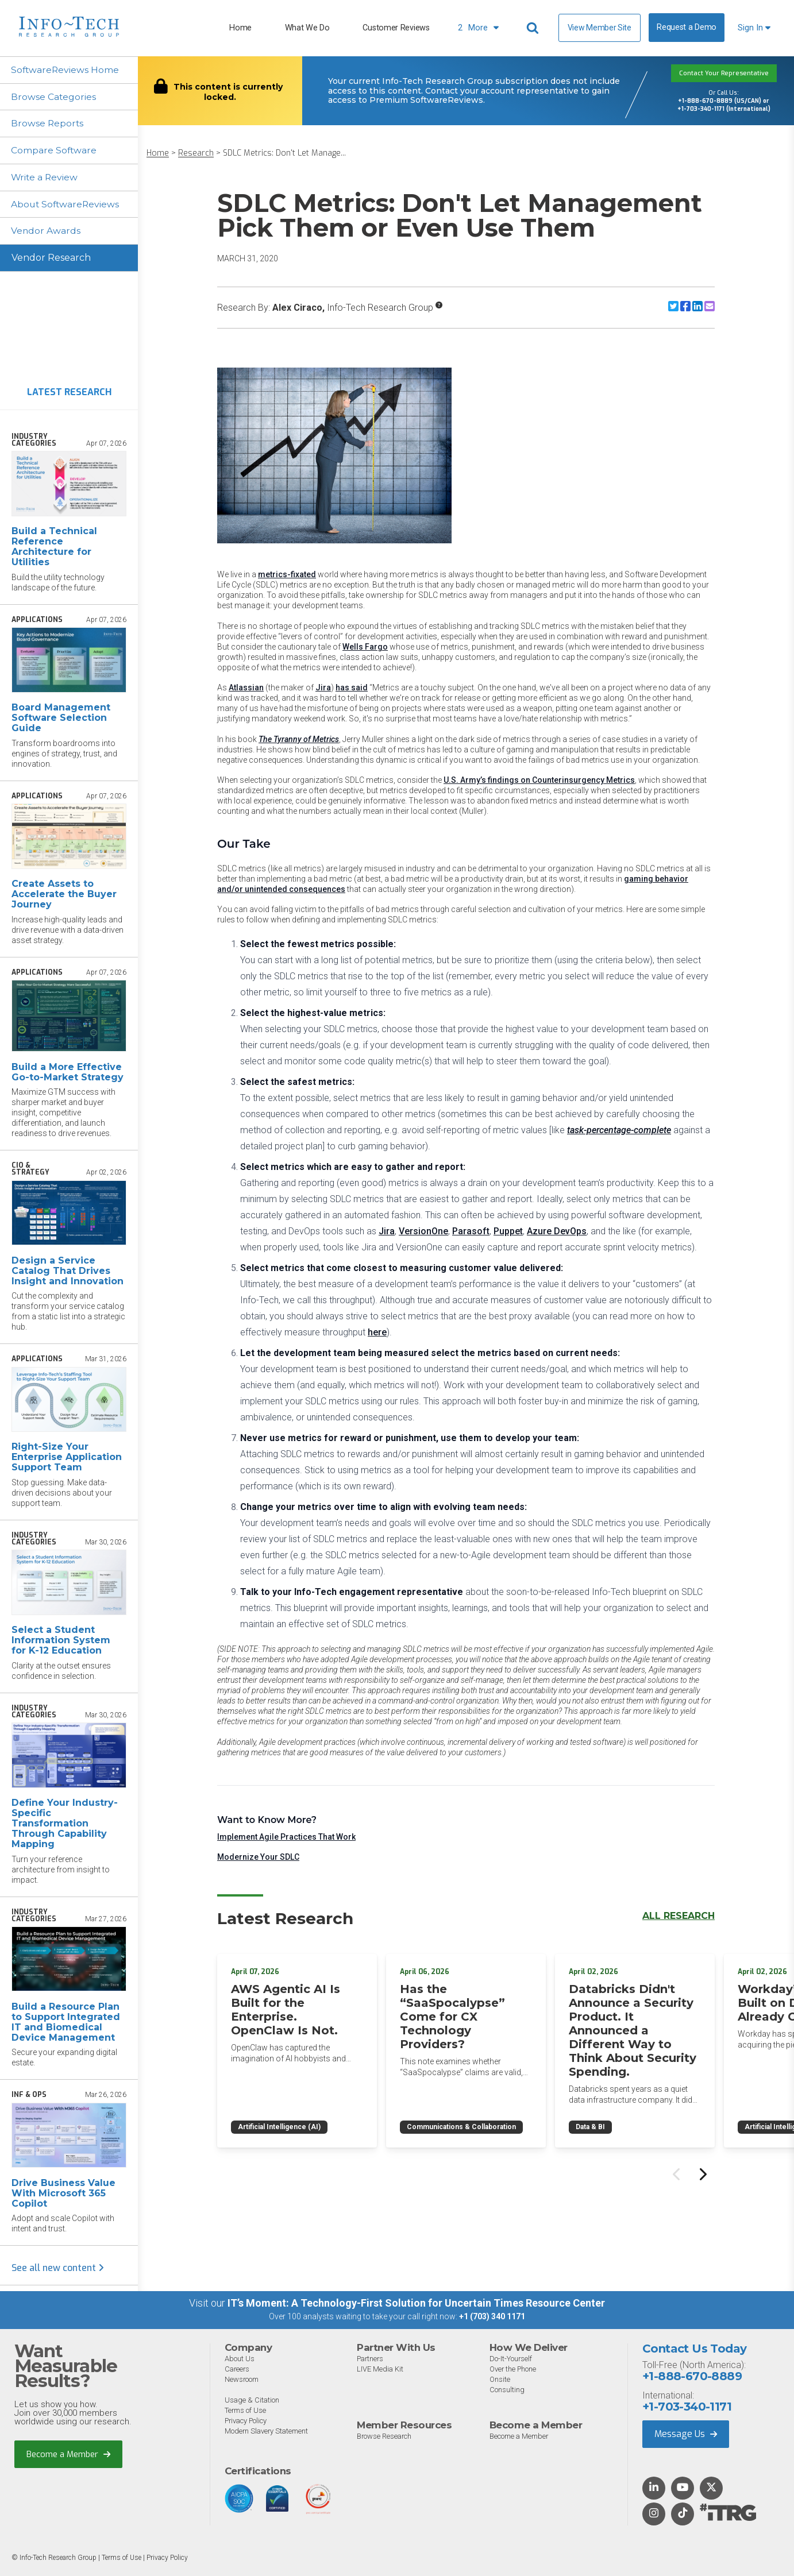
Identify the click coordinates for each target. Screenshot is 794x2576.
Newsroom (242, 2380)
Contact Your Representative (724, 73)
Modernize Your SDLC (258, 1856)
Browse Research (385, 2436)
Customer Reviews (396, 28)
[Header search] (534, 28)
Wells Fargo (365, 646)
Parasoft (470, 1231)
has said (352, 687)
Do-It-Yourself (511, 2359)
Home (240, 28)
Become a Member (68, 2455)
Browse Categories (54, 96)
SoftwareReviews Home (66, 69)
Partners (371, 2359)
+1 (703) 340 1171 (492, 2317)
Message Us (685, 2434)
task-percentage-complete (619, 1130)
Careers (238, 2370)
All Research (678, 1915)
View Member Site (599, 27)
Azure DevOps (557, 1231)
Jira (323, 687)
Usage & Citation (252, 2401)
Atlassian (246, 687)
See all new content (57, 2269)
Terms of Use (246, 2411)
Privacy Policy (247, 2421)
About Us (240, 2359)
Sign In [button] (754, 28)
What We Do (307, 28)
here (377, 1332)
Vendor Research (51, 258)
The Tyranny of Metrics (299, 739)
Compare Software (54, 150)
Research (196, 153)
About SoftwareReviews (66, 204)
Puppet (508, 1231)
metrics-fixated (287, 574)
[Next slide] (702, 2171)
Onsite (499, 2380)
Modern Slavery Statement (267, 2432)
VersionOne (423, 1231)
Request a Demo (686, 27)
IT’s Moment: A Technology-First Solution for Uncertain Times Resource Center (416, 2304)
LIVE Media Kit (380, 2370)
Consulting (507, 2390)
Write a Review (45, 177)
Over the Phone (513, 2370)
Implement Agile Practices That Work (286, 1836)
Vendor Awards (46, 231)
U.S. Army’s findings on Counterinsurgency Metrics (539, 780)
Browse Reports (48, 123)
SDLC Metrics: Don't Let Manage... (284, 153)
